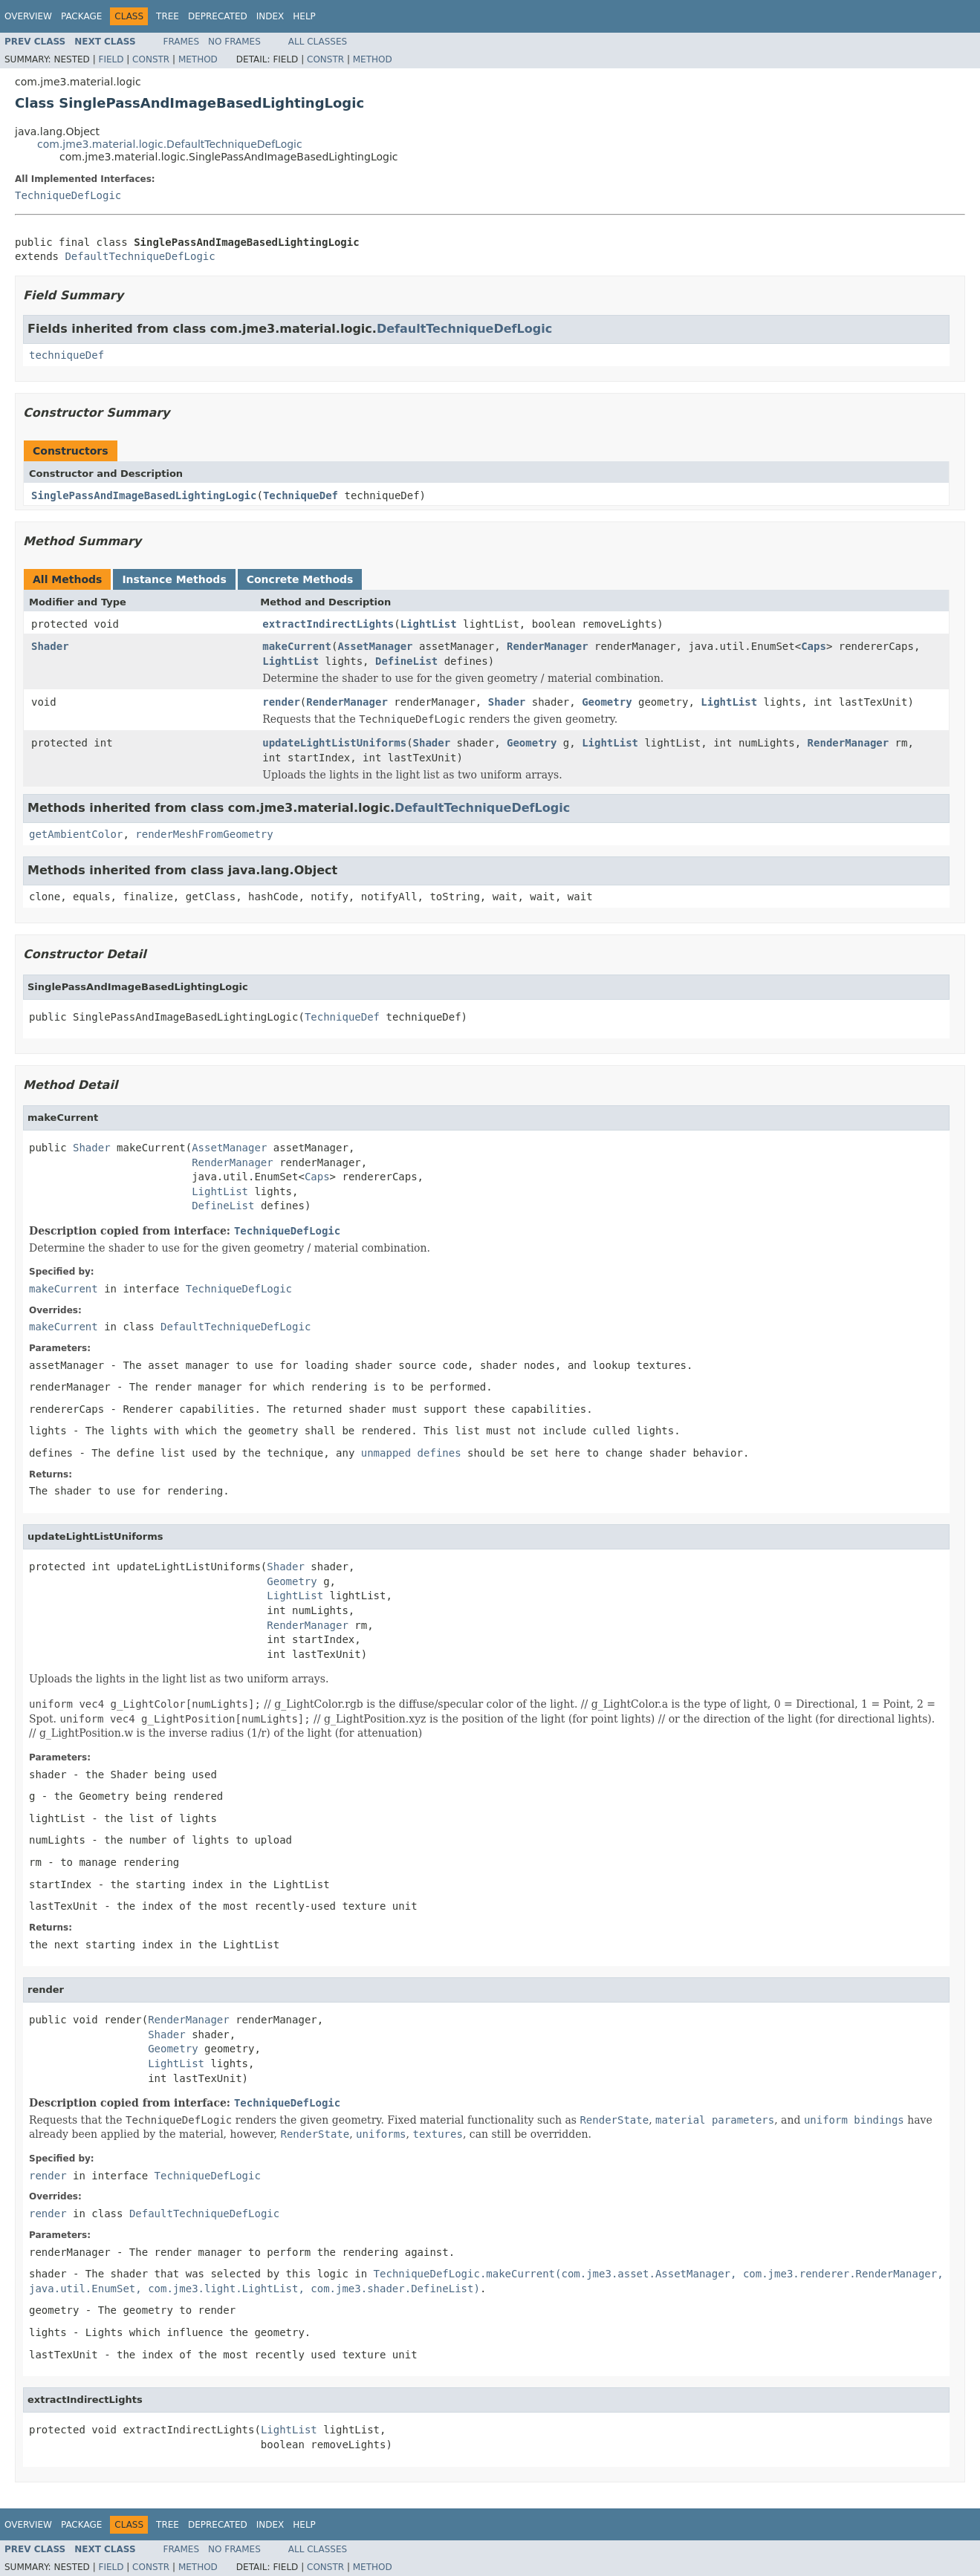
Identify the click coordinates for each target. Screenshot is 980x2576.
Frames (181, 41)
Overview (28, 16)
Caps (813, 646)
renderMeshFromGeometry (204, 834)
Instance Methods (174, 579)
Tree (167, 16)
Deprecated (217, 16)
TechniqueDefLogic (68, 195)
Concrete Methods (300, 579)
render (281, 702)
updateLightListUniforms (334, 743)
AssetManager (374, 646)
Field (110, 59)
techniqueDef (66, 355)
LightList (428, 624)
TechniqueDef (300, 495)
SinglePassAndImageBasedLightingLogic (143, 495)
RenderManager (547, 646)
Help (304, 16)
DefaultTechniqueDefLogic (140, 256)
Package (81, 16)
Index (270, 16)
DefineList (406, 661)
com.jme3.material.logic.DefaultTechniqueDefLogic (169, 144)
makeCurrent (296, 646)
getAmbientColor (76, 834)
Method (198, 59)
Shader (50, 646)
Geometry (607, 702)
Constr (150, 59)
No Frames (234, 41)
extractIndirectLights (328, 624)
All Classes (317, 41)
